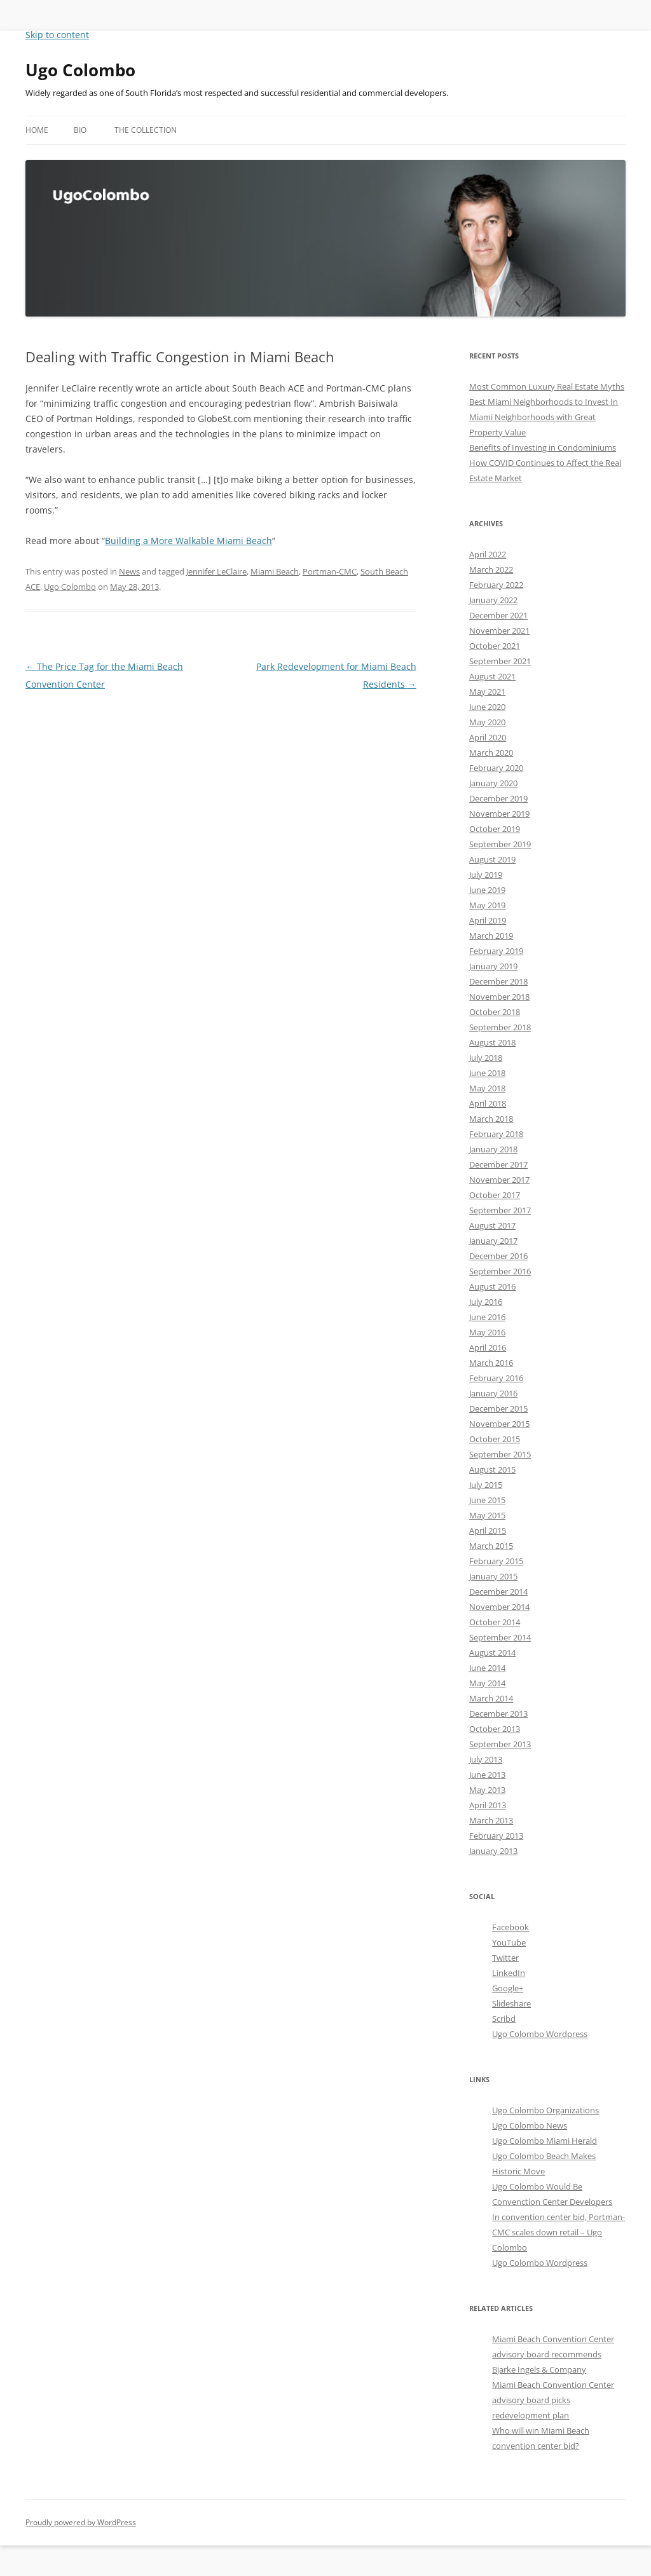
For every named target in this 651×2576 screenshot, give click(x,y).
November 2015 (499, 1423)
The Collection (145, 130)
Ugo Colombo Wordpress (539, 2034)
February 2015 (496, 1561)
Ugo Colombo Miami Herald (544, 2140)
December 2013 (498, 1713)
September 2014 (500, 1637)
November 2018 (499, 996)
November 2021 (499, 630)
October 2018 (494, 1012)
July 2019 (485, 874)
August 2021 (492, 676)
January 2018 (493, 1149)
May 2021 (487, 691)
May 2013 (487, 1790)
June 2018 (487, 1073)
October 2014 (494, 1622)
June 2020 (487, 706)
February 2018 (496, 1134)
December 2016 (498, 1256)
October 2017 (494, 1195)
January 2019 (493, 966)
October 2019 (494, 829)
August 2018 (492, 1042)
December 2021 (498, 615)
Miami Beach (274, 571)
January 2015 (493, 1576)
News (129, 571)
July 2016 (485, 1301)
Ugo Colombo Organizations (545, 2110)
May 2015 (487, 1515)
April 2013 (487, 1805)
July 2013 (485, 1759)
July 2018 (485, 1057)
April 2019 (487, 920)
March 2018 (491, 1118)
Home (36, 130)
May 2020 (487, 722)
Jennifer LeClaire (216, 571)
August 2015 (492, 1469)
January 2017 (493, 1240)
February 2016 (496, 1378)
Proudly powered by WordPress (80, 2522)
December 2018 (498, 981)
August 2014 (492, 1652)
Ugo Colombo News (529, 2125)
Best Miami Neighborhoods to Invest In (543, 401)
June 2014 (487, 1667)
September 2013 (500, 1744)
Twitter (505, 1957)
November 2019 (499, 813)
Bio (80, 130)
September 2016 (500, 1271)
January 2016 (493, 1393)
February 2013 (496, 1835)
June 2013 (487, 1774)
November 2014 (499, 1606)
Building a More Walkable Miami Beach (188, 541)
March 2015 (491, 1545)
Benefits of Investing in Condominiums (542, 447)
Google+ (507, 1988)
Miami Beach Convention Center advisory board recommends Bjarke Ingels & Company (553, 2354)
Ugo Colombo (80, 69)
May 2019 (487, 905)
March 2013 (491, 1820)
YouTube (509, 1942)
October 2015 (494, 1439)
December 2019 (498, 798)
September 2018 (500, 1027)
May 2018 (487, 1088)
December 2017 (498, 1164)
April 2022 (487, 554)
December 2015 (498, 1408)
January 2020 (493, 783)
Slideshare (511, 2003)
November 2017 (499, 1179)
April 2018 (487, 1103)
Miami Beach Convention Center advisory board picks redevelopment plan (553, 2400)
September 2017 (500, 1210)
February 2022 (496, 584)
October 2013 (494, 1728)
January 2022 (493, 600)
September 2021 (500, 661)
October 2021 (494, 645)
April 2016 (487, 1347)
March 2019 (491, 935)
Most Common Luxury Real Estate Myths (546, 386)
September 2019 (500, 844)
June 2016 (487, 1317)
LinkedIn (508, 1973)
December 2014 (498, 1591)
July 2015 (485, 1484)
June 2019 (487, 890)
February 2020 (496, 767)
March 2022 (491, 569)
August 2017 (492, 1225)
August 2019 (492, 859)
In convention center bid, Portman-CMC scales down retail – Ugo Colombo (558, 2232)
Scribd (504, 2018)
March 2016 (491, 1362)
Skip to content (57, 35)
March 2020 (491, 752)
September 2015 (500, 1454)
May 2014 (487, 1683)
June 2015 (487, 1500)
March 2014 (491, 1698)
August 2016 (492, 1286)
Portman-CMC (330, 571)
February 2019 (496, 951)
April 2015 (487, 1530)
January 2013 (493, 1851)
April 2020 (487, 737)
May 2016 (487, 1332)
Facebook (510, 1927)
